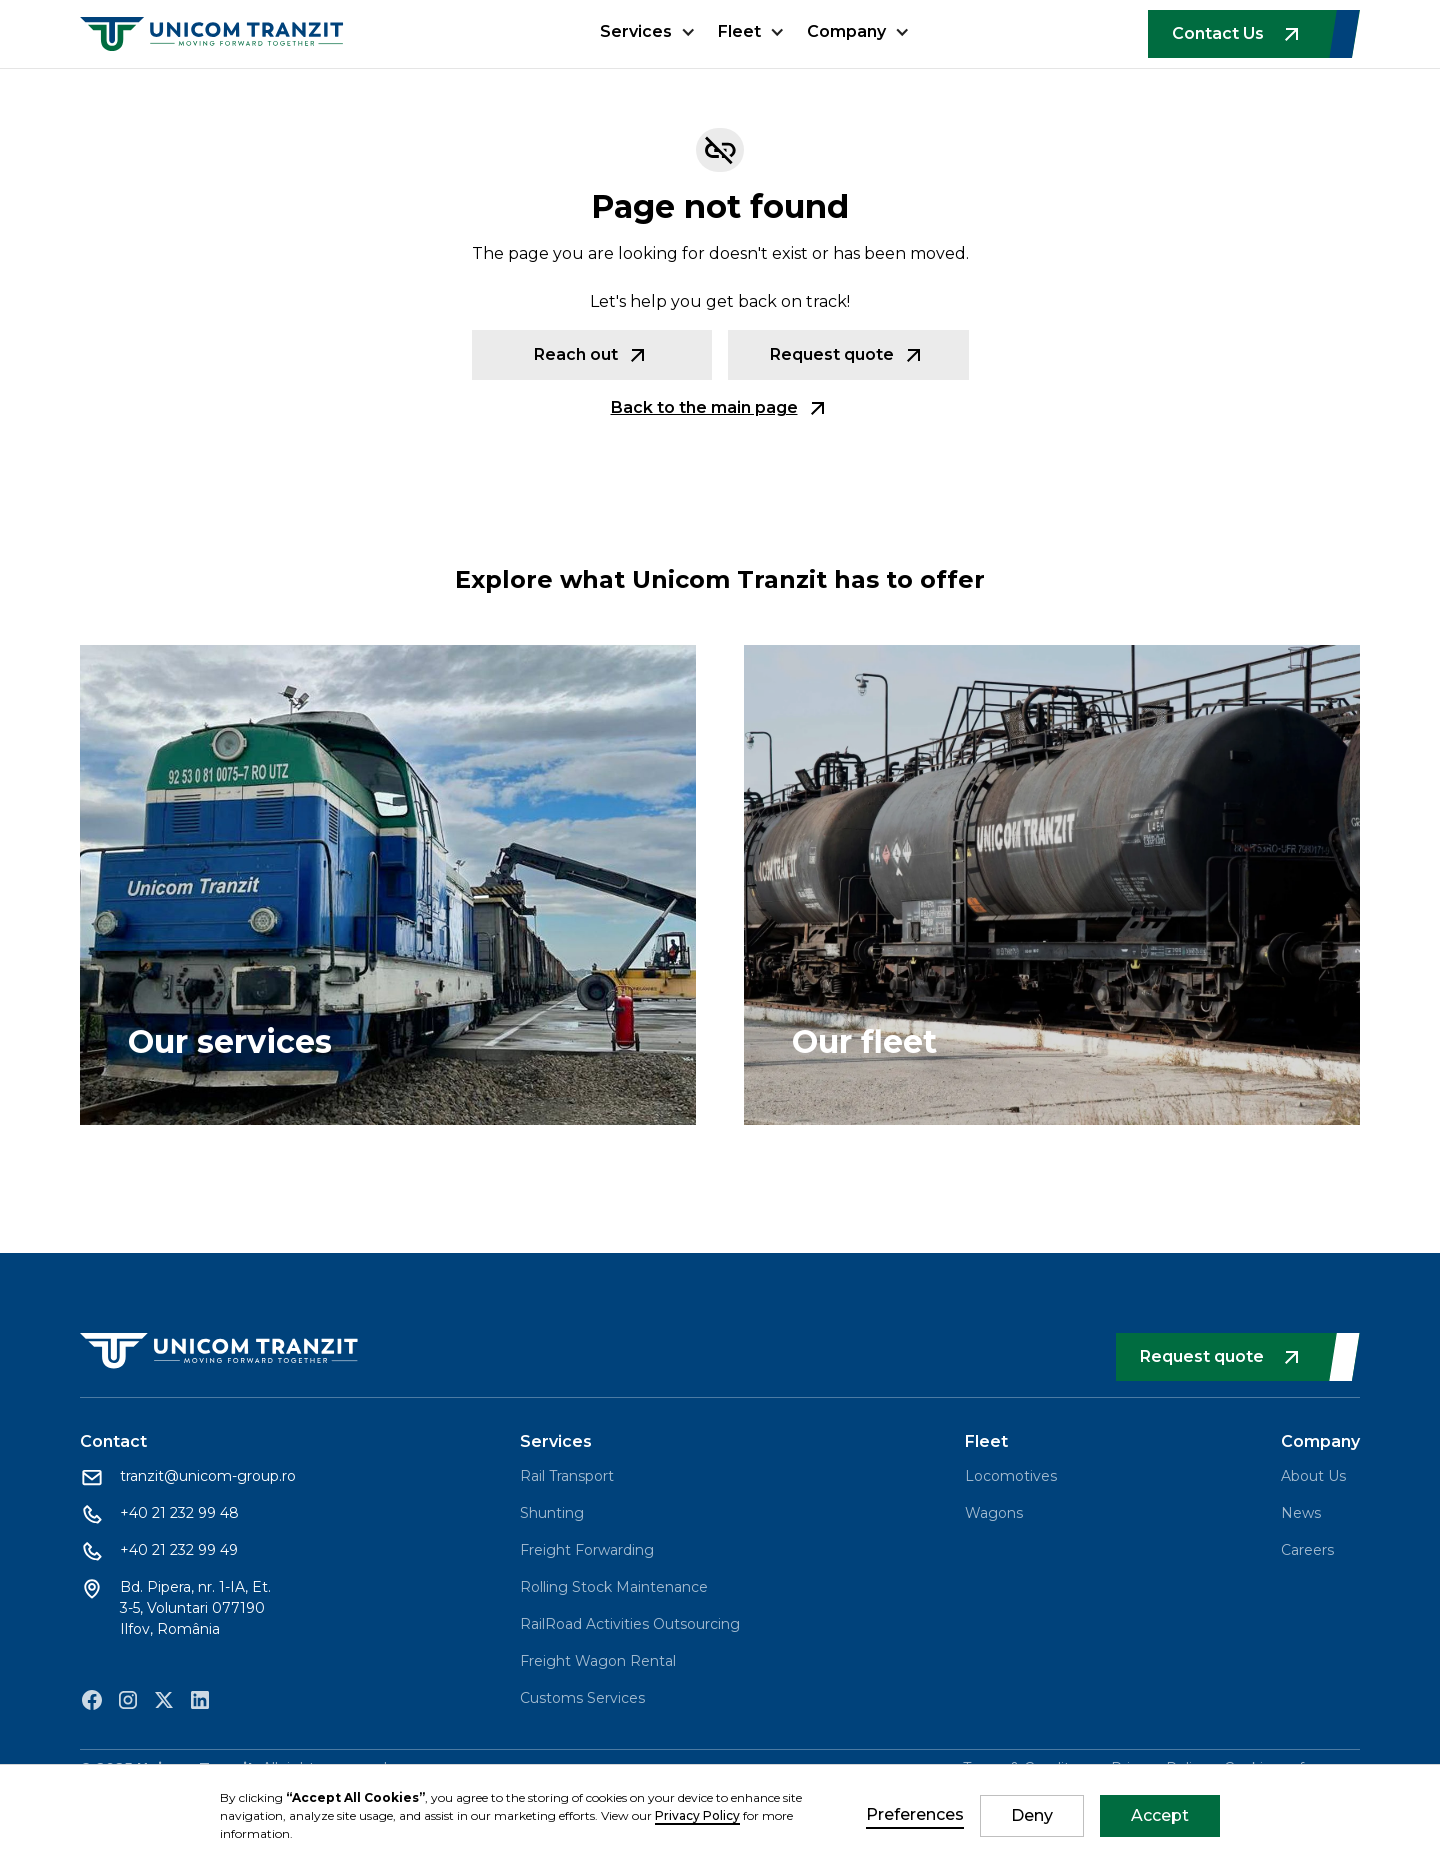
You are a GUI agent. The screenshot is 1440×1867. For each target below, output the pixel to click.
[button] (648, 44)
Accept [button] (1160, 1815)
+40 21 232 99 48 (179, 1513)
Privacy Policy (697, 1815)
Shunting (552, 1513)
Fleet (739, 31)
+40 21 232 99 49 (179, 1550)
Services (636, 31)
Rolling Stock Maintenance (614, 1587)
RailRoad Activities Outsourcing (630, 1624)
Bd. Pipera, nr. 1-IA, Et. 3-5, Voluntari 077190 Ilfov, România (195, 1608)
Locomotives (1011, 1476)
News (1301, 1513)
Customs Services (582, 1698)
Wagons (994, 1513)
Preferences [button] (915, 1814)
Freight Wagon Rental (598, 1661)
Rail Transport (567, 1476)
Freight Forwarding (587, 1550)
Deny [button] (1032, 1815)
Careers (1307, 1550)
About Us (1313, 1476)
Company (846, 31)
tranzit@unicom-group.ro (208, 1476)
